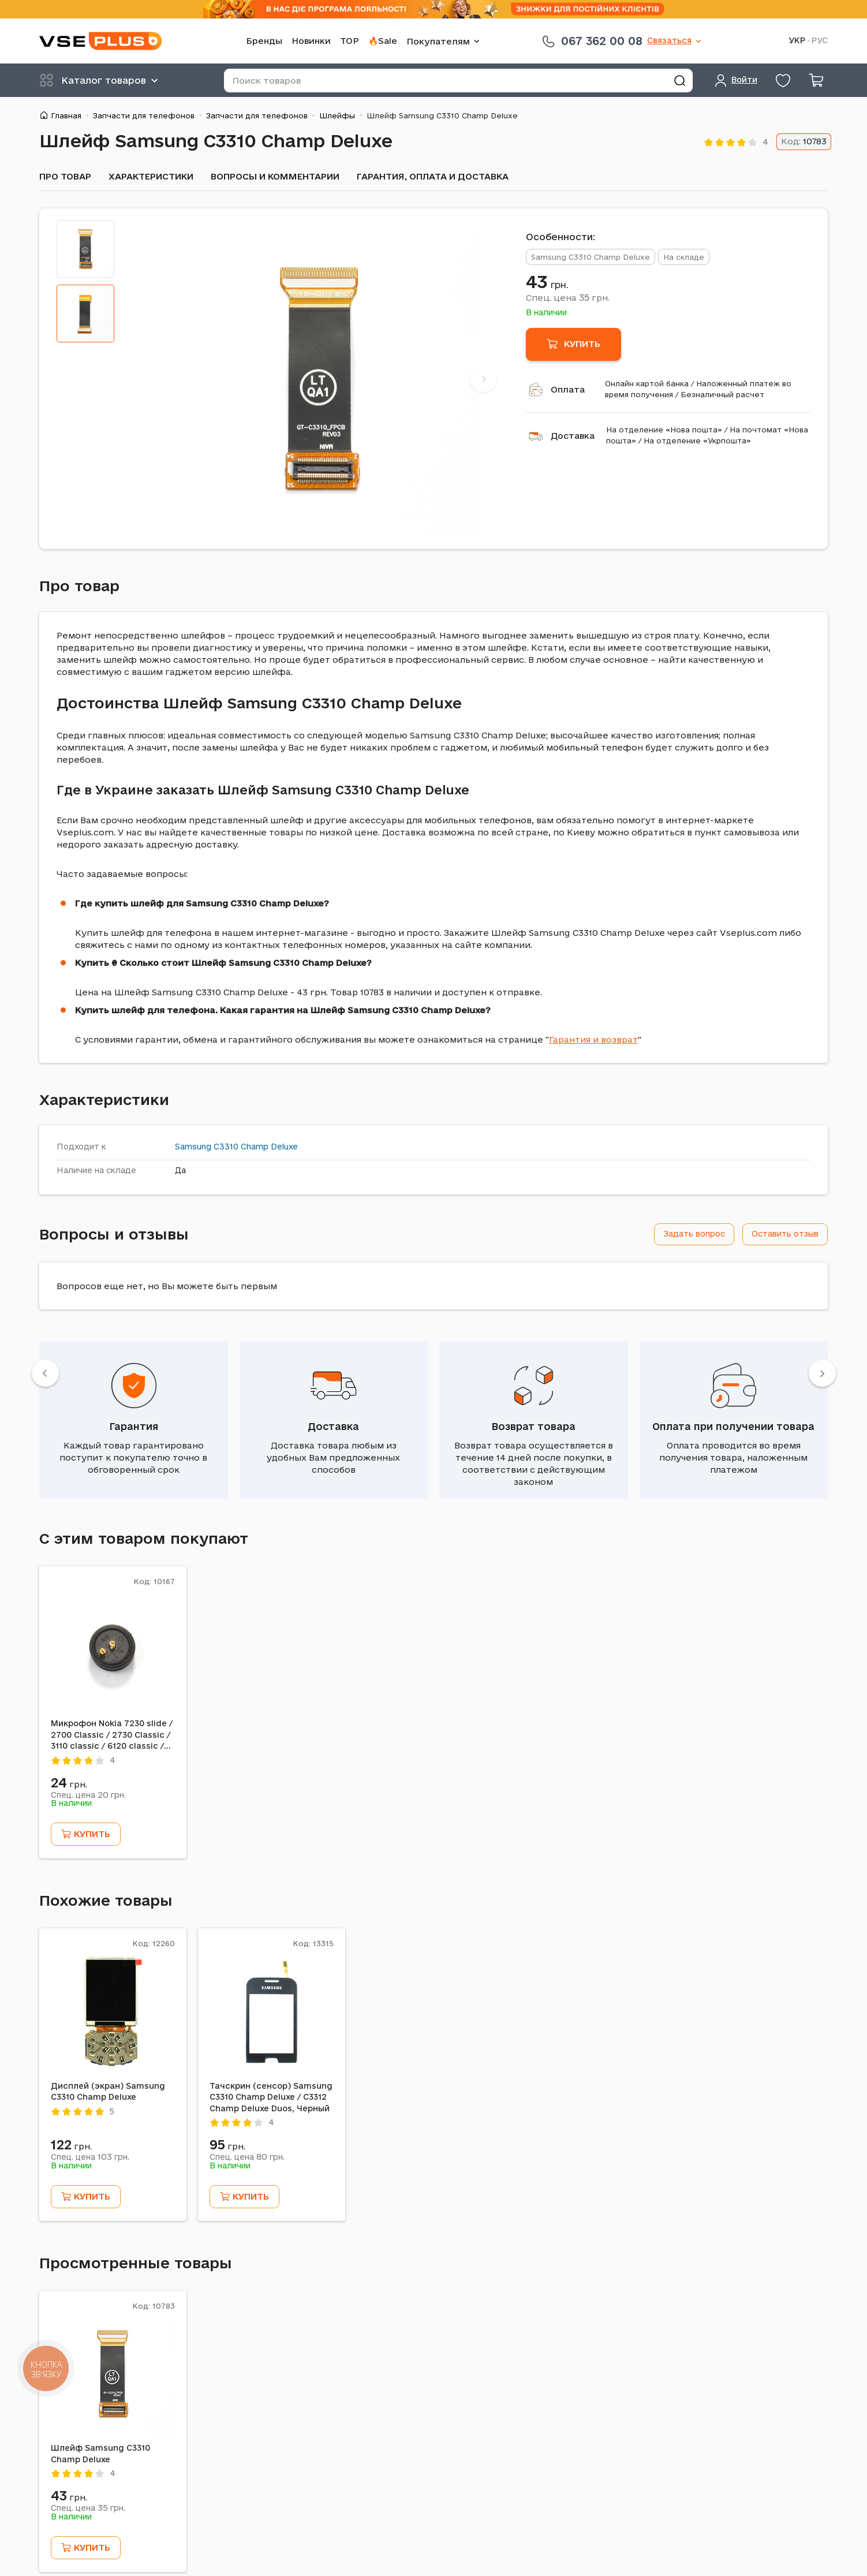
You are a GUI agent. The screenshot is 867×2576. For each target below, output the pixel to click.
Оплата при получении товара (733, 1426)
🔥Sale (382, 41)
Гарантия (133, 1426)
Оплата (568, 389)
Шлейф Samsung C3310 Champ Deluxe (100, 2453)
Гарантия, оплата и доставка (433, 176)
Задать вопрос (694, 1233)
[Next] (483, 378)
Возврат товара (533, 1426)
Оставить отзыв (785, 1233)
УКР (796, 40)
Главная (66, 115)
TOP (349, 41)
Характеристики (151, 176)
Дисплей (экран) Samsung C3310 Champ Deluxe (108, 2091)
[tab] (85, 249)
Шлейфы (337, 115)
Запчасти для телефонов (144, 115)
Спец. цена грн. (568, 297)
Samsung (193, 1146)
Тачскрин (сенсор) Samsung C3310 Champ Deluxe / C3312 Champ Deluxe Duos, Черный (271, 2097)
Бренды (264, 41)
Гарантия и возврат (593, 1039)
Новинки (311, 41)
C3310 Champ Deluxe (256, 1146)
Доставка (573, 435)
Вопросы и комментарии (275, 176)
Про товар (65, 176)
